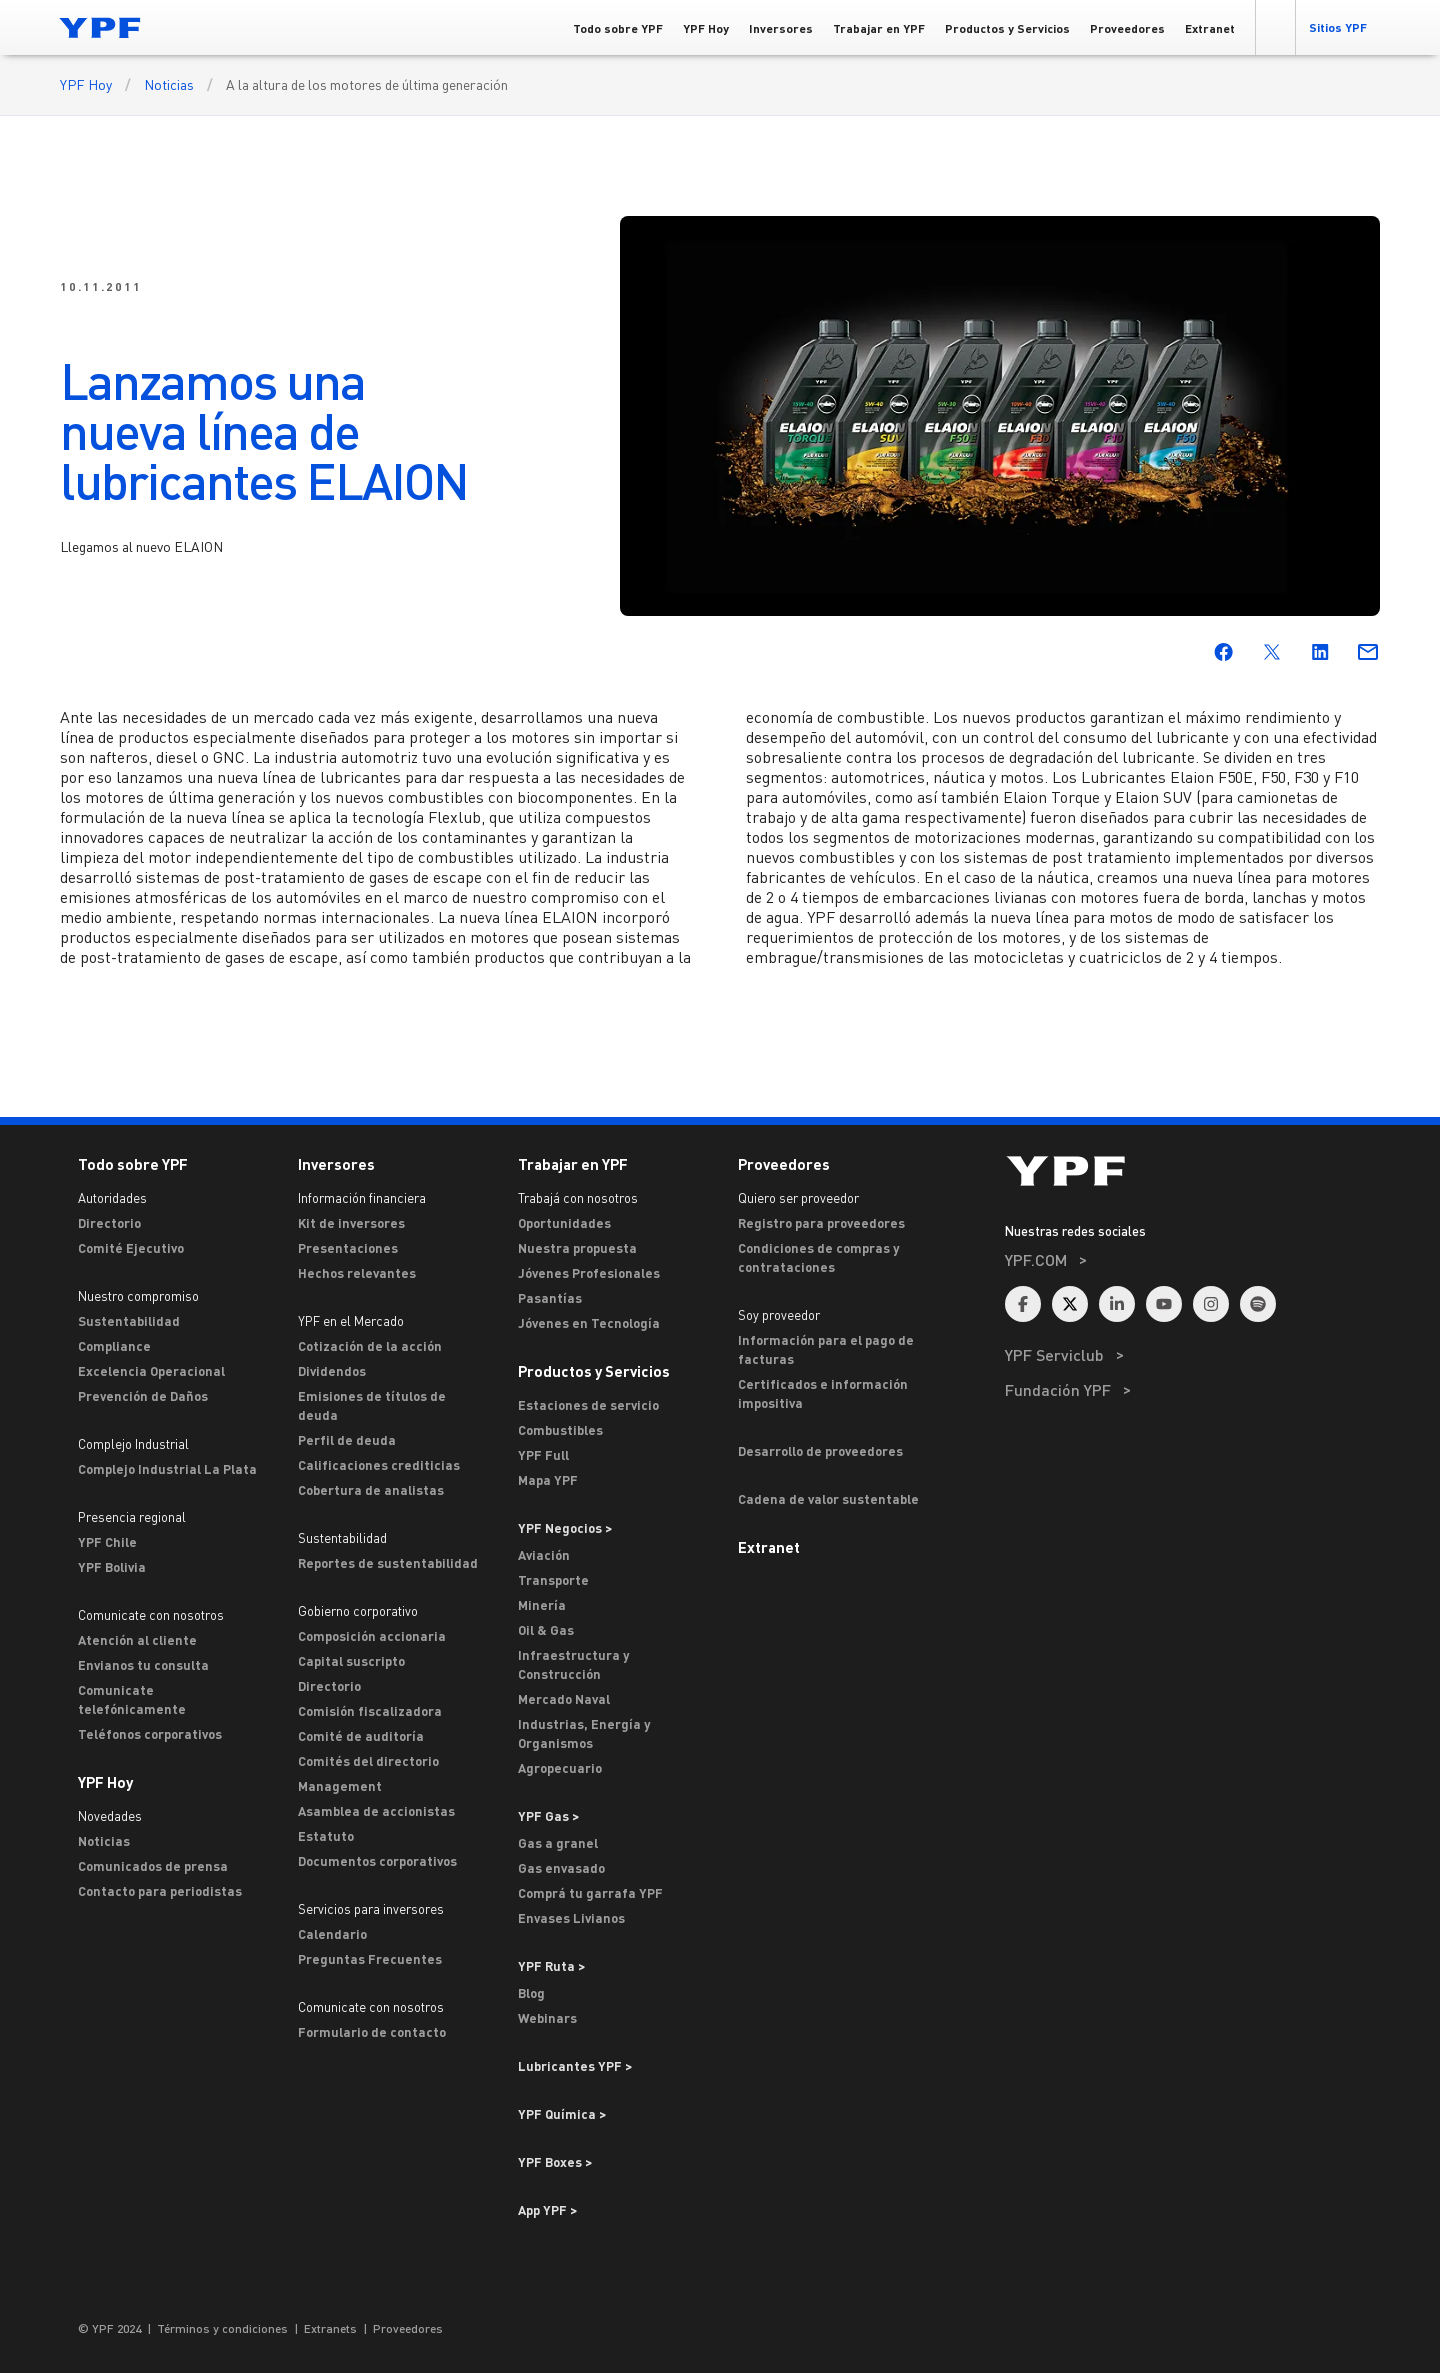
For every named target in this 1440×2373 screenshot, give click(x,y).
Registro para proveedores (821, 1223)
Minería (542, 1605)
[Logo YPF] (100, 27)
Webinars (547, 2018)
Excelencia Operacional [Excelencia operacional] (151, 1371)
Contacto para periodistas (160, 1891)
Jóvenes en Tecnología (589, 1323)
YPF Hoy (86, 84)
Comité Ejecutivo (131, 1248)
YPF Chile (107, 1542)
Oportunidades (564, 1223)
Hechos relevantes (357, 1273)
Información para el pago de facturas (826, 1349)
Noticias (169, 84)
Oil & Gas (546, 1630)
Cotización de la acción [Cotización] (370, 1346)
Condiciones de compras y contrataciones (818, 1257)
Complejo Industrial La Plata (167, 1469)
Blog (531, 1993)
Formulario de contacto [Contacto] (372, 2032)
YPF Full (543, 1455)
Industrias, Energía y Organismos (584, 1733)
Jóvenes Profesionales (589, 1273)
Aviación (544, 1555)
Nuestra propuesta (577, 1248)
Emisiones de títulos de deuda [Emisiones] (372, 1405)
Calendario (332, 1934)
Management (340, 1786)
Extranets (330, 2328)
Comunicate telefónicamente (132, 1699)
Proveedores (784, 1164)
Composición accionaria (372, 1636)
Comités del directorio (368, 1761)
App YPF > (547, 2210)
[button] (1275, 27)
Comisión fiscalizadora (370, 1711)
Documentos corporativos (377, 1861)
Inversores (336, 1164)
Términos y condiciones (222, 2328)
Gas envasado (561, 1868)
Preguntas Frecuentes (370, 1959)
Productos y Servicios (594, 1371)
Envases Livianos (571, 1918)
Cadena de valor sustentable (828, 1499)
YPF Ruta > (551, 1966)
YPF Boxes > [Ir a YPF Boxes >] (555, 2162)
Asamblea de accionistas (376, 1811)
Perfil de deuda (347, 1440)
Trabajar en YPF (573, 1164)
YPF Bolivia (112, 1567)
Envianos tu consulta (143, 1665)
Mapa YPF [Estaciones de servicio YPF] (548, 1480)
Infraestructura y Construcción (573, 1664)
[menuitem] (1192, 1286)
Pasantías (550, 1298)
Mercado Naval (564, 1699)
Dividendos (332, 1371)
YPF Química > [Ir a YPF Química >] (562, 2114)
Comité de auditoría (361, 1736)
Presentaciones (348, 1248)
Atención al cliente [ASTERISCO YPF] (137, 1640)
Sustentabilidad (129, 1321)
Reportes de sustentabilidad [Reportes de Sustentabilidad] (388, 1563)
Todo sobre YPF (133, 1164)
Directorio (109, 1223)
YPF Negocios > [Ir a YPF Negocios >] (565, 1528)
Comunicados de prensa (153, 1866)
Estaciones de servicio (588, 1405)
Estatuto (326, 1836)
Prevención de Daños (143, 1396)
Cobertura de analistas (371, 1490)
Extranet (769, 1547)
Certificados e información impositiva (823, 1393)
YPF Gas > (548, 1816)
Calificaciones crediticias (379, 1465)
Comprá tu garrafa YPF (590, 1893)
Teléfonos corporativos (150, 1734)
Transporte (553, 1580)
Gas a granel (558, 1843)
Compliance (114, 1346)
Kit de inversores (351, 1223)
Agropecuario (560, 1768)
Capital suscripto (351, 1661)
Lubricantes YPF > (575, 2066)
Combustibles (560, 1430)
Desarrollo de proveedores (820, 1451)
